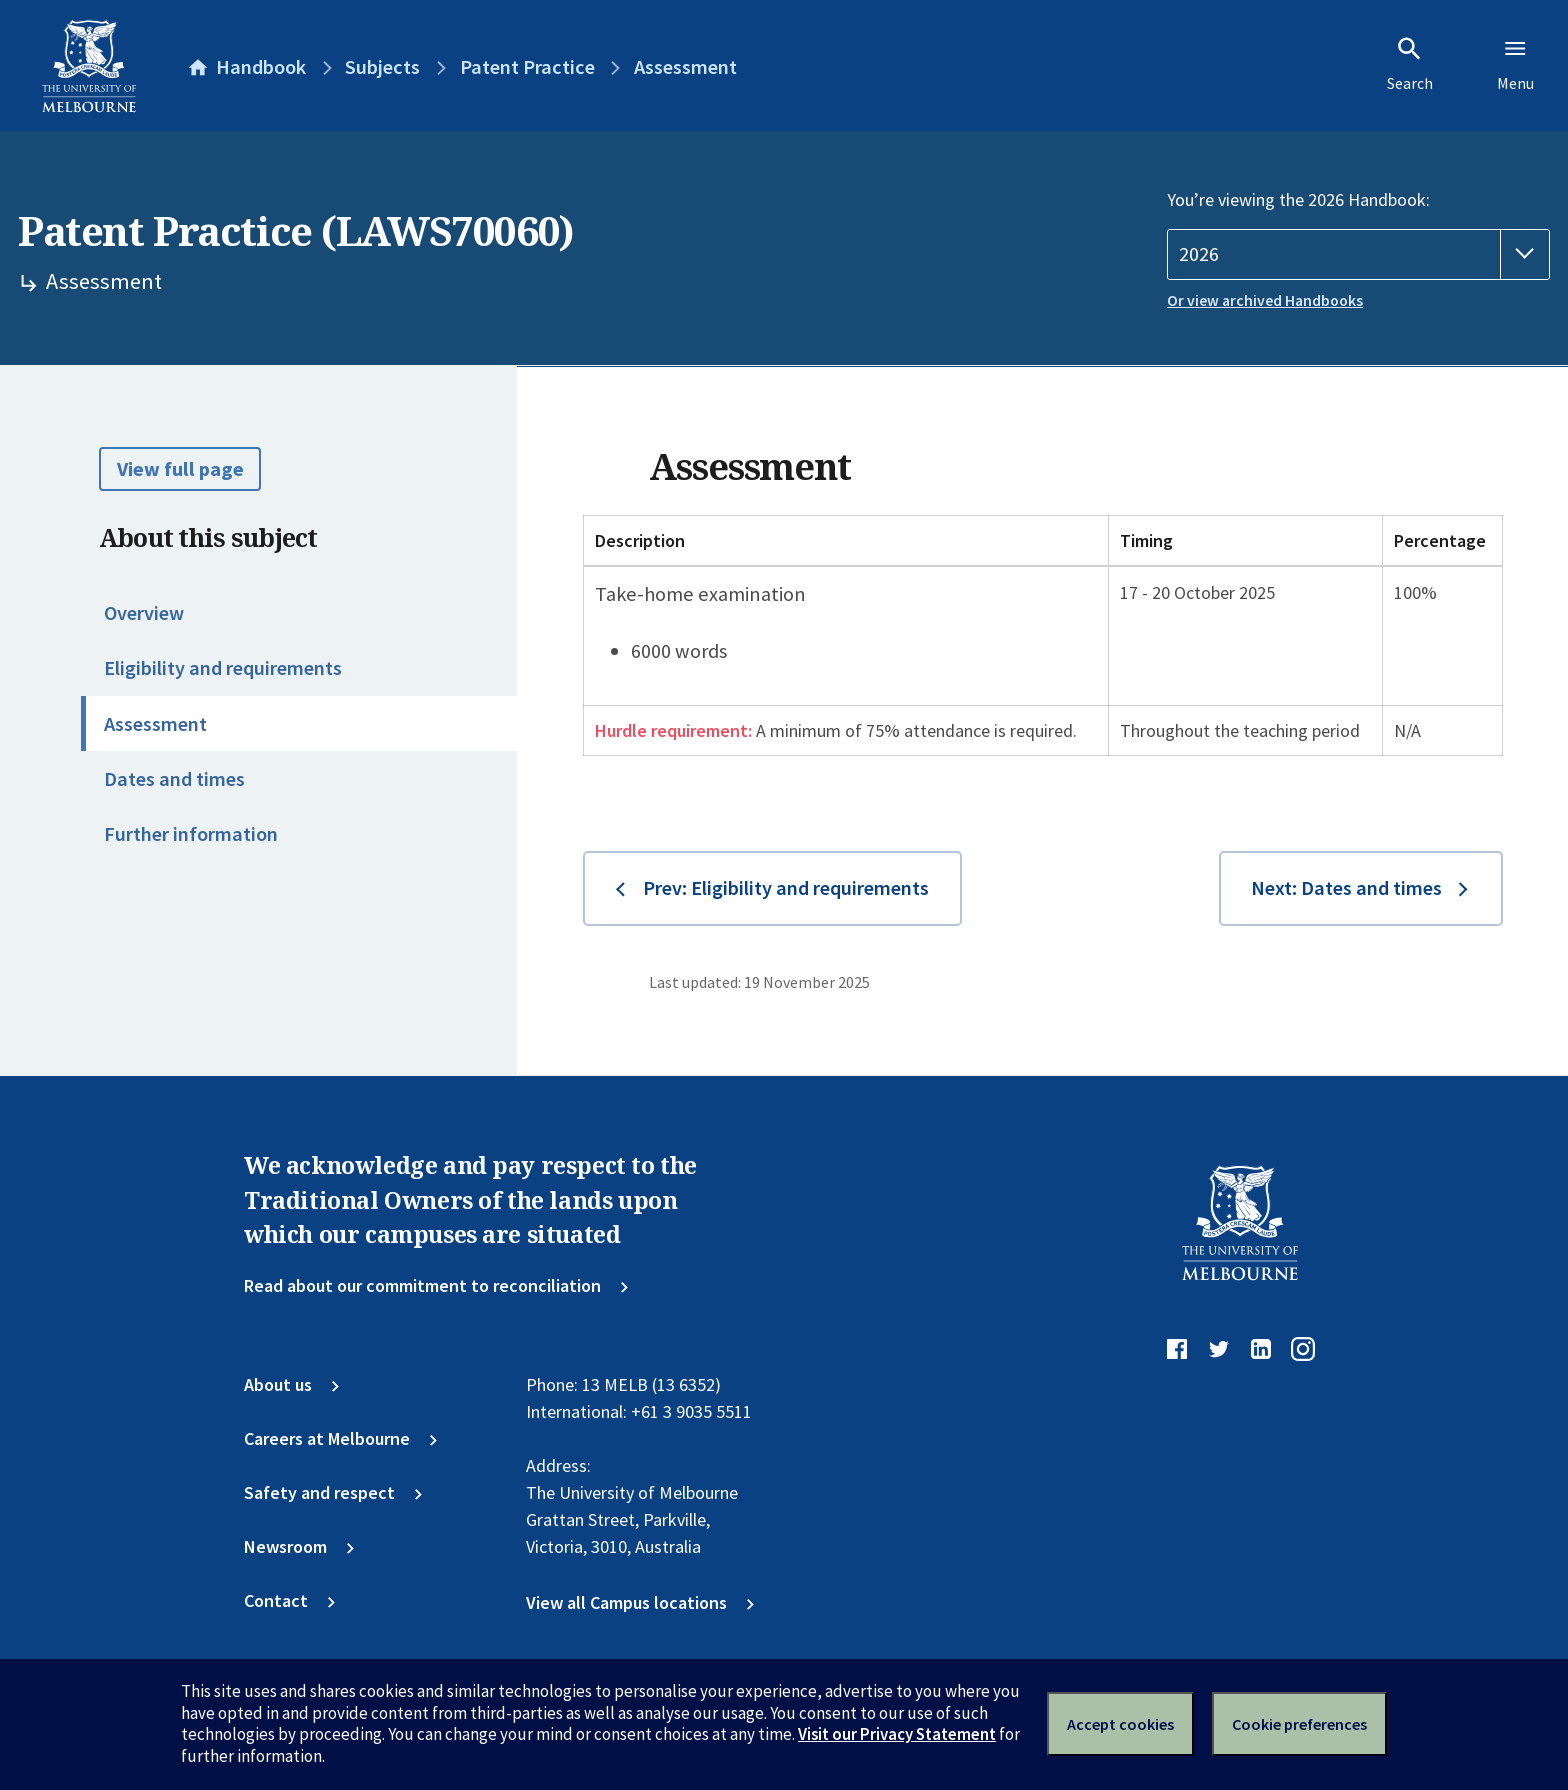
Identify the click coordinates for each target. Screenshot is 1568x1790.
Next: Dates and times (1346, 888)
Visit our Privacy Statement (897, 1734)
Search (1410, 64)
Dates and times (174, 779)
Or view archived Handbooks (1265, 300)
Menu (1515, 64)
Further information (191, 834)
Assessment (155, 724)
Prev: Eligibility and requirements (786, 888)
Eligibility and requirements (223, 668)
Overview (144, 613)
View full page (180, 469)
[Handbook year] (1358, 254)
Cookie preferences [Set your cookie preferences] (1299, 1724)
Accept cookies (1120, 1724)
